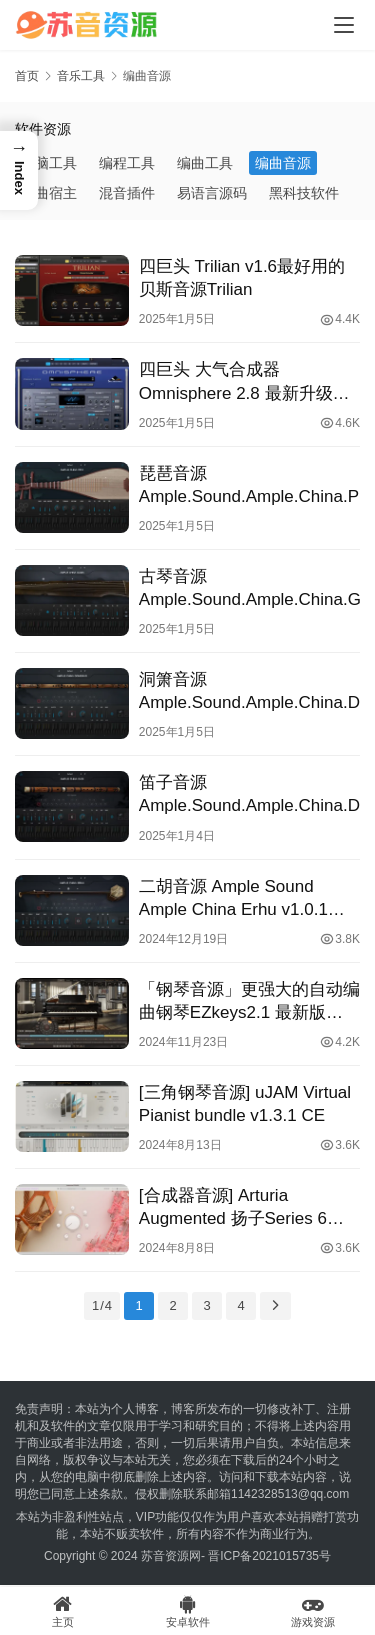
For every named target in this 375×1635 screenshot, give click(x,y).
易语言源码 (212, 193)
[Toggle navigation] (344, 25)
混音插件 (127, 193)
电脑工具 (49, 163)
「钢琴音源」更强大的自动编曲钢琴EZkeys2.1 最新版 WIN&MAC (249, 1002)
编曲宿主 (49, 193)
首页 (27, 76)
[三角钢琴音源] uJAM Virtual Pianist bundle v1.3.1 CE (245, 1104)
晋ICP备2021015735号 (269, 1556)
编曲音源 (283, 163)
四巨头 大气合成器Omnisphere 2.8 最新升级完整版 (244, 382)
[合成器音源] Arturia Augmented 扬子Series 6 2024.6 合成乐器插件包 (233, 1208)
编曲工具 (205, 163)
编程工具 (127, 163)
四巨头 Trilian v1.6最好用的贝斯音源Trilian (242, 278)
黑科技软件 (304, 193)
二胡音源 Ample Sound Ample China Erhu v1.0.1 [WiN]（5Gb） (233, 899)
